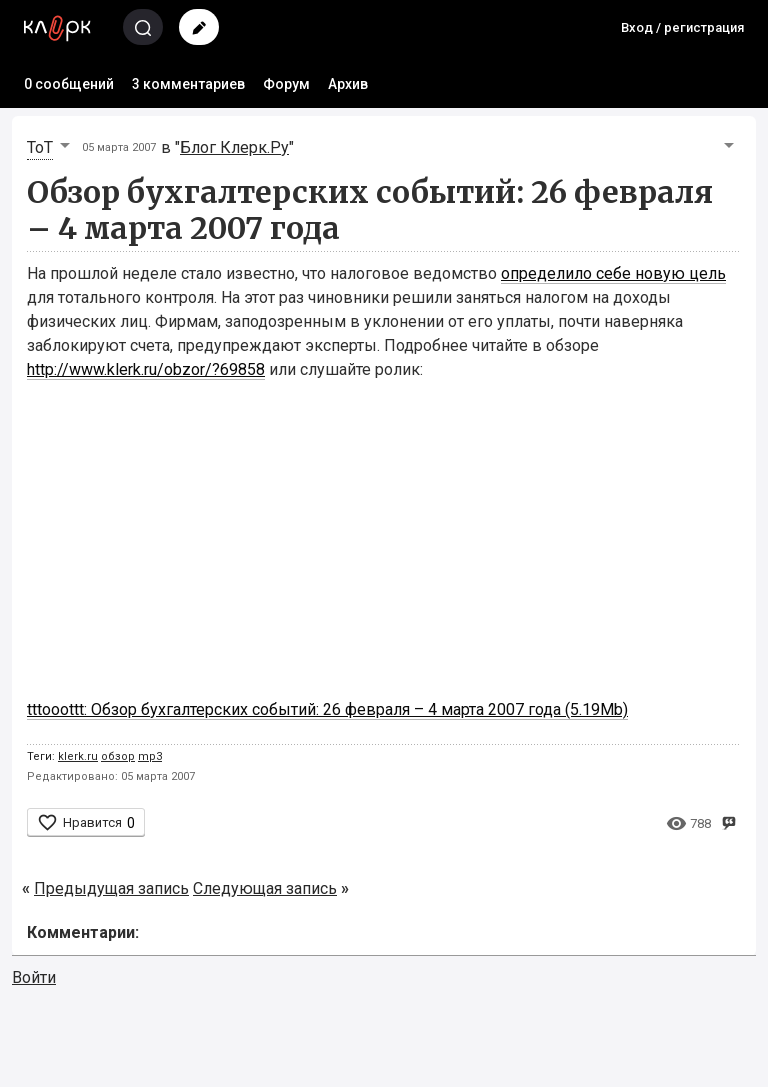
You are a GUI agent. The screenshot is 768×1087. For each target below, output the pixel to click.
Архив (348, 84)
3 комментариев (188, 84)
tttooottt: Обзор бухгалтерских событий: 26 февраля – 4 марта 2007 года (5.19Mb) (327, 709)
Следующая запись (265, 888)
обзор (118, 756)
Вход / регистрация (682, 27)
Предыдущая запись (111, 888)
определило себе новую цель (613, 273)
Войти (34, 977)
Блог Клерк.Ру (234, 147)
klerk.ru (78, 756)
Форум (286, 84)
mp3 (150, 756)
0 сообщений (69, 84)
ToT (40, 147)
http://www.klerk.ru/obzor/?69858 (146, 369)
